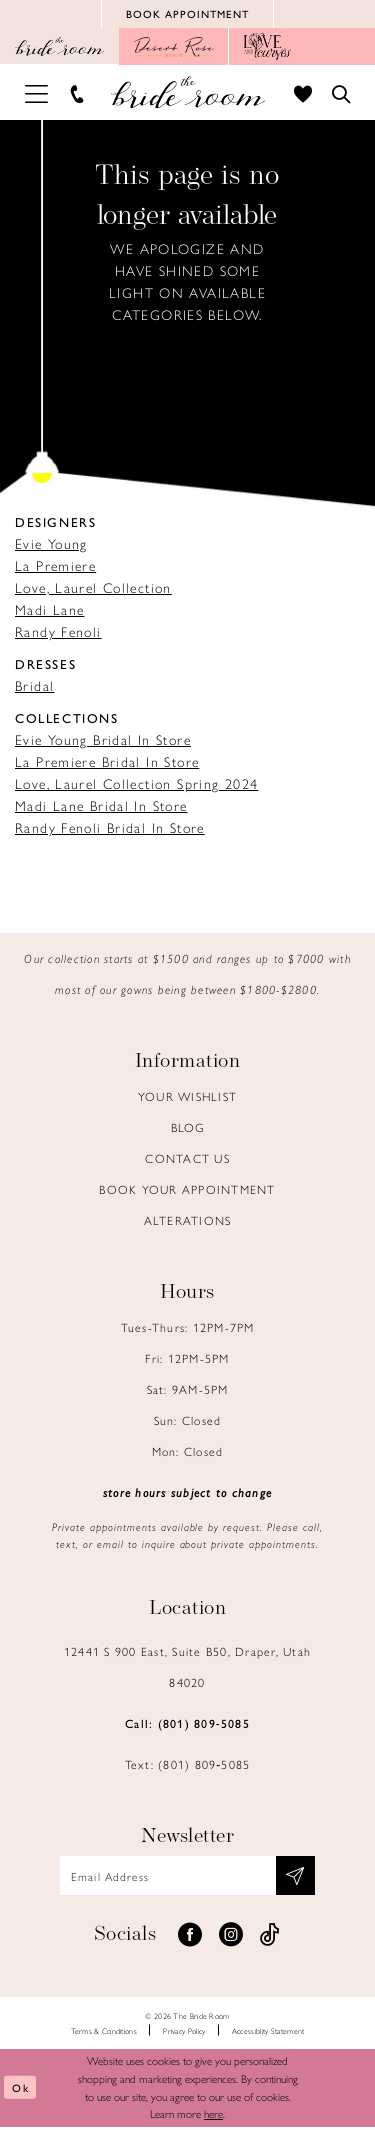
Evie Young (51, 545)
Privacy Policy (184, 2033)
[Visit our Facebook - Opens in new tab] (190, 1938)
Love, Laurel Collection (93, 589)
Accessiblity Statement (268, 2033)
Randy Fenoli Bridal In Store (110, 829)
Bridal (34, 687)
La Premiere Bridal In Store (107, 763)
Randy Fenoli (58, 633)
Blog (188, 1129)
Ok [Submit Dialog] (21, 2091)
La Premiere (55, 567)
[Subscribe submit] (300, 1878)
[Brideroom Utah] (187, 94)
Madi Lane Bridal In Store (101, 807)
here (213, 2117)
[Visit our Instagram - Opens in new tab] (231, 1938)
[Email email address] (187, 1878)
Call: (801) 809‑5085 (187, 1725)
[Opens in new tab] (174, 48)
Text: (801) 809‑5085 (188, 1766)
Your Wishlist (187, 1098)
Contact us (187, 1160)
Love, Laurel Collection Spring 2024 (136, 785)
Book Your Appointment (187, 1191)
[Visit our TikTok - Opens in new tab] (270, 1938)
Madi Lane (49, 611)
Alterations (188, 1222)
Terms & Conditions (104, 2033)
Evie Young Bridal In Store (103, 741)
